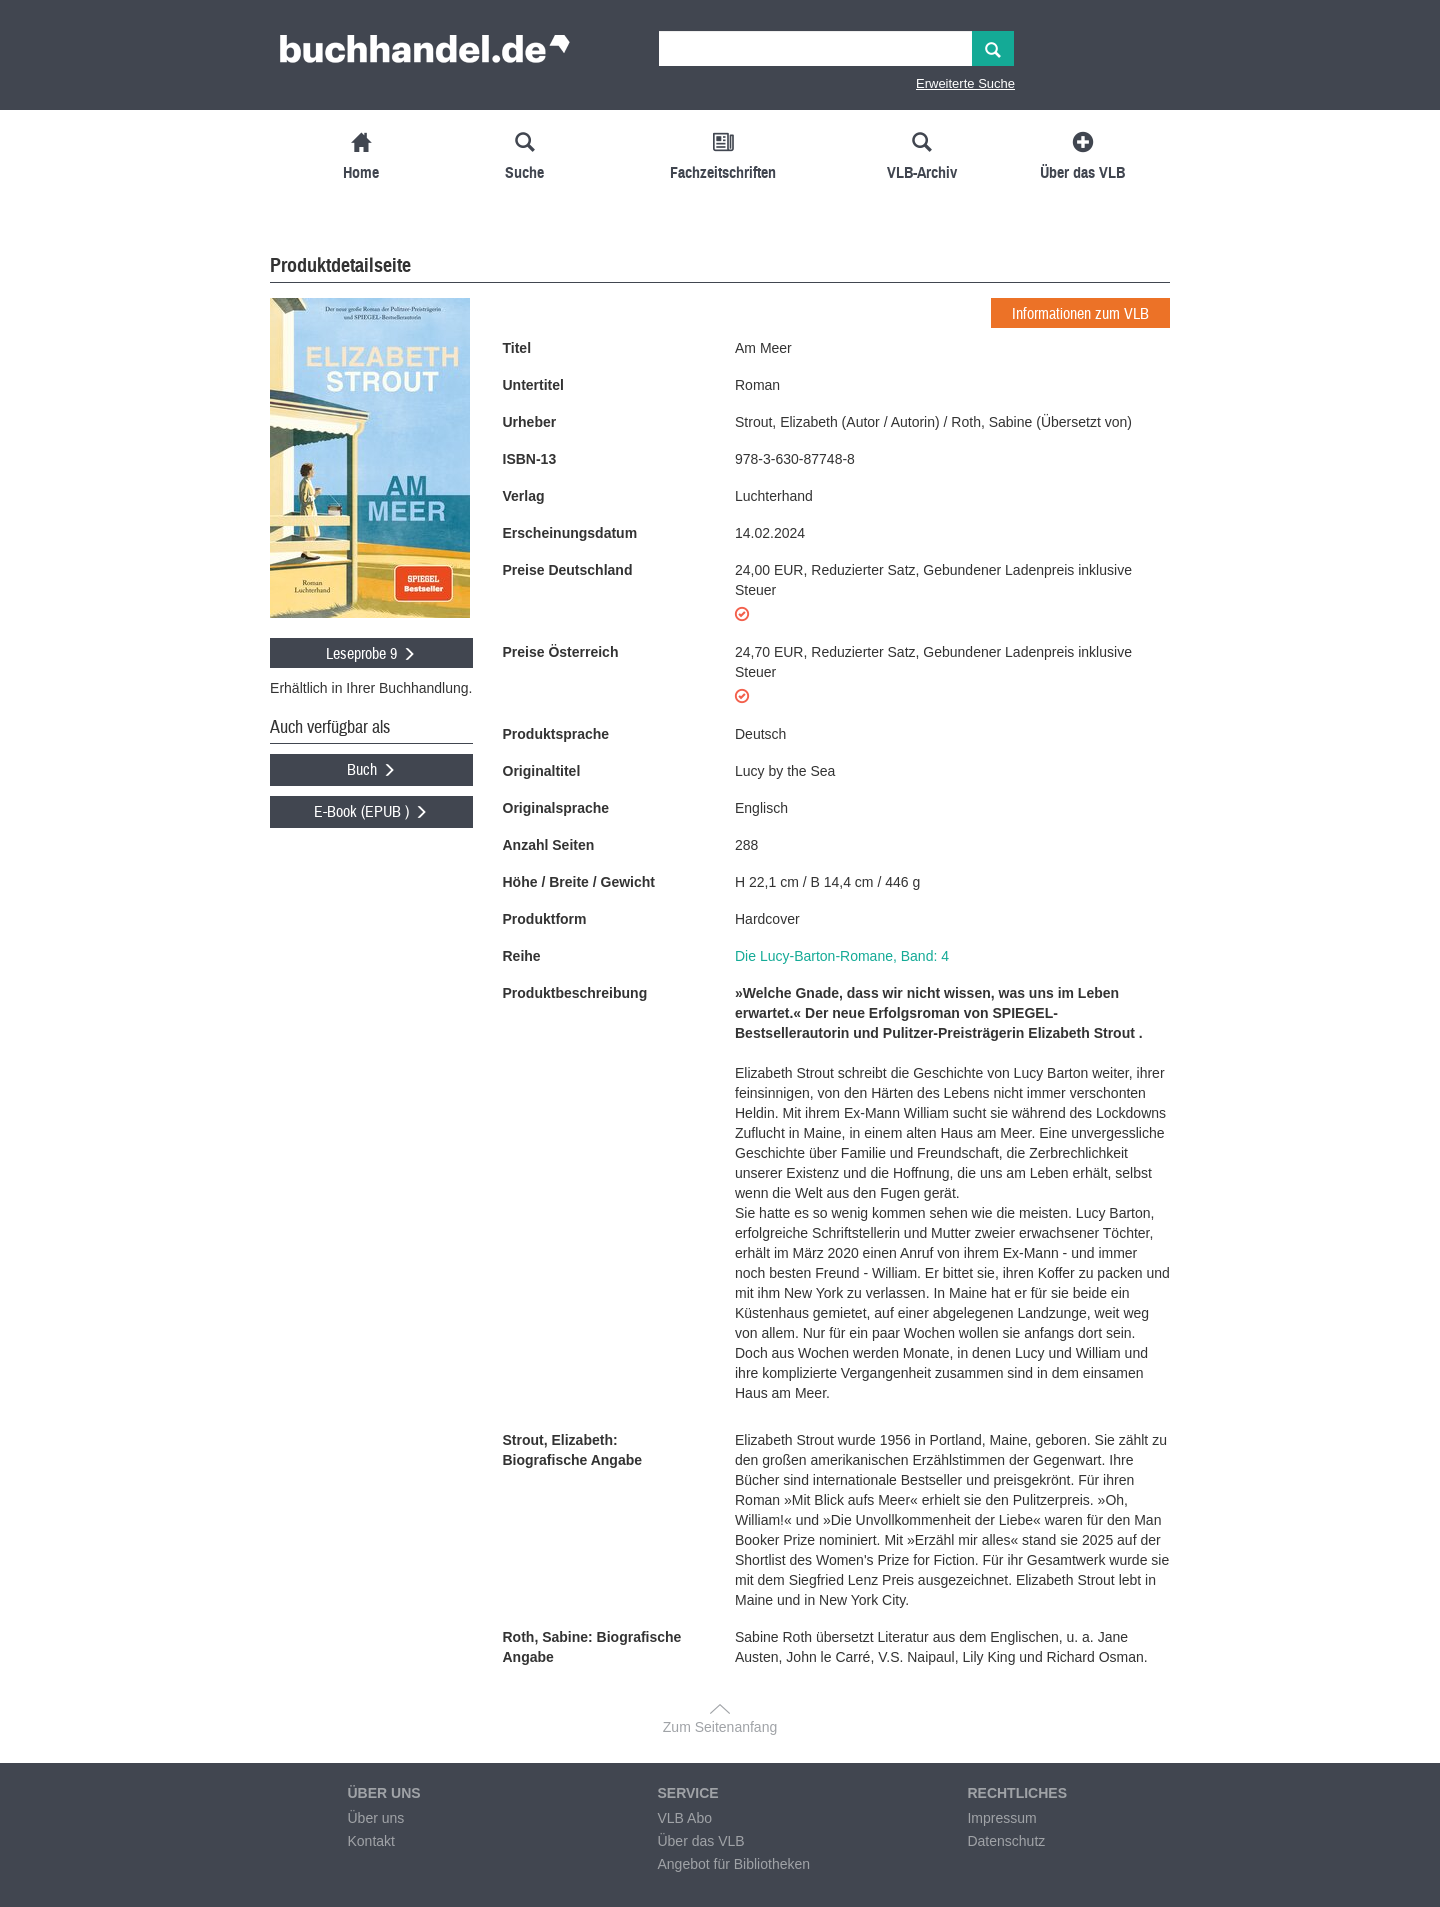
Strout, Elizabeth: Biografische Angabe (573, 1450)
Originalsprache (556, 808)
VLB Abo (684, 1818)
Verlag (524, 496)
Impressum (1001, 1818)
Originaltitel (542, 771)
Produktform (545, 919)
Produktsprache (556, 734)
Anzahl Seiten (549, 845)
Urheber (530, 422)
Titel (517, 348)
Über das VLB (700, 1841)
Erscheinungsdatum (570, 533)
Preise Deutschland (568, 570)
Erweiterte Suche (965, 83)
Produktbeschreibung (575, 993)
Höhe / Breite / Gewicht (579, 882)
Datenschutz (1006, 1841)
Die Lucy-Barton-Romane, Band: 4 (842, 956)
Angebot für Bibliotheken (733, 1864)
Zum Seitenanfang (720, 1727)
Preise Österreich (561, 652)
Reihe (522, 956)
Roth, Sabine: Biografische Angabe (592, 1647)
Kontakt (370, 1841)
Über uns (375, 1818)
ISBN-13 (530, 459)
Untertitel (533, 385)
